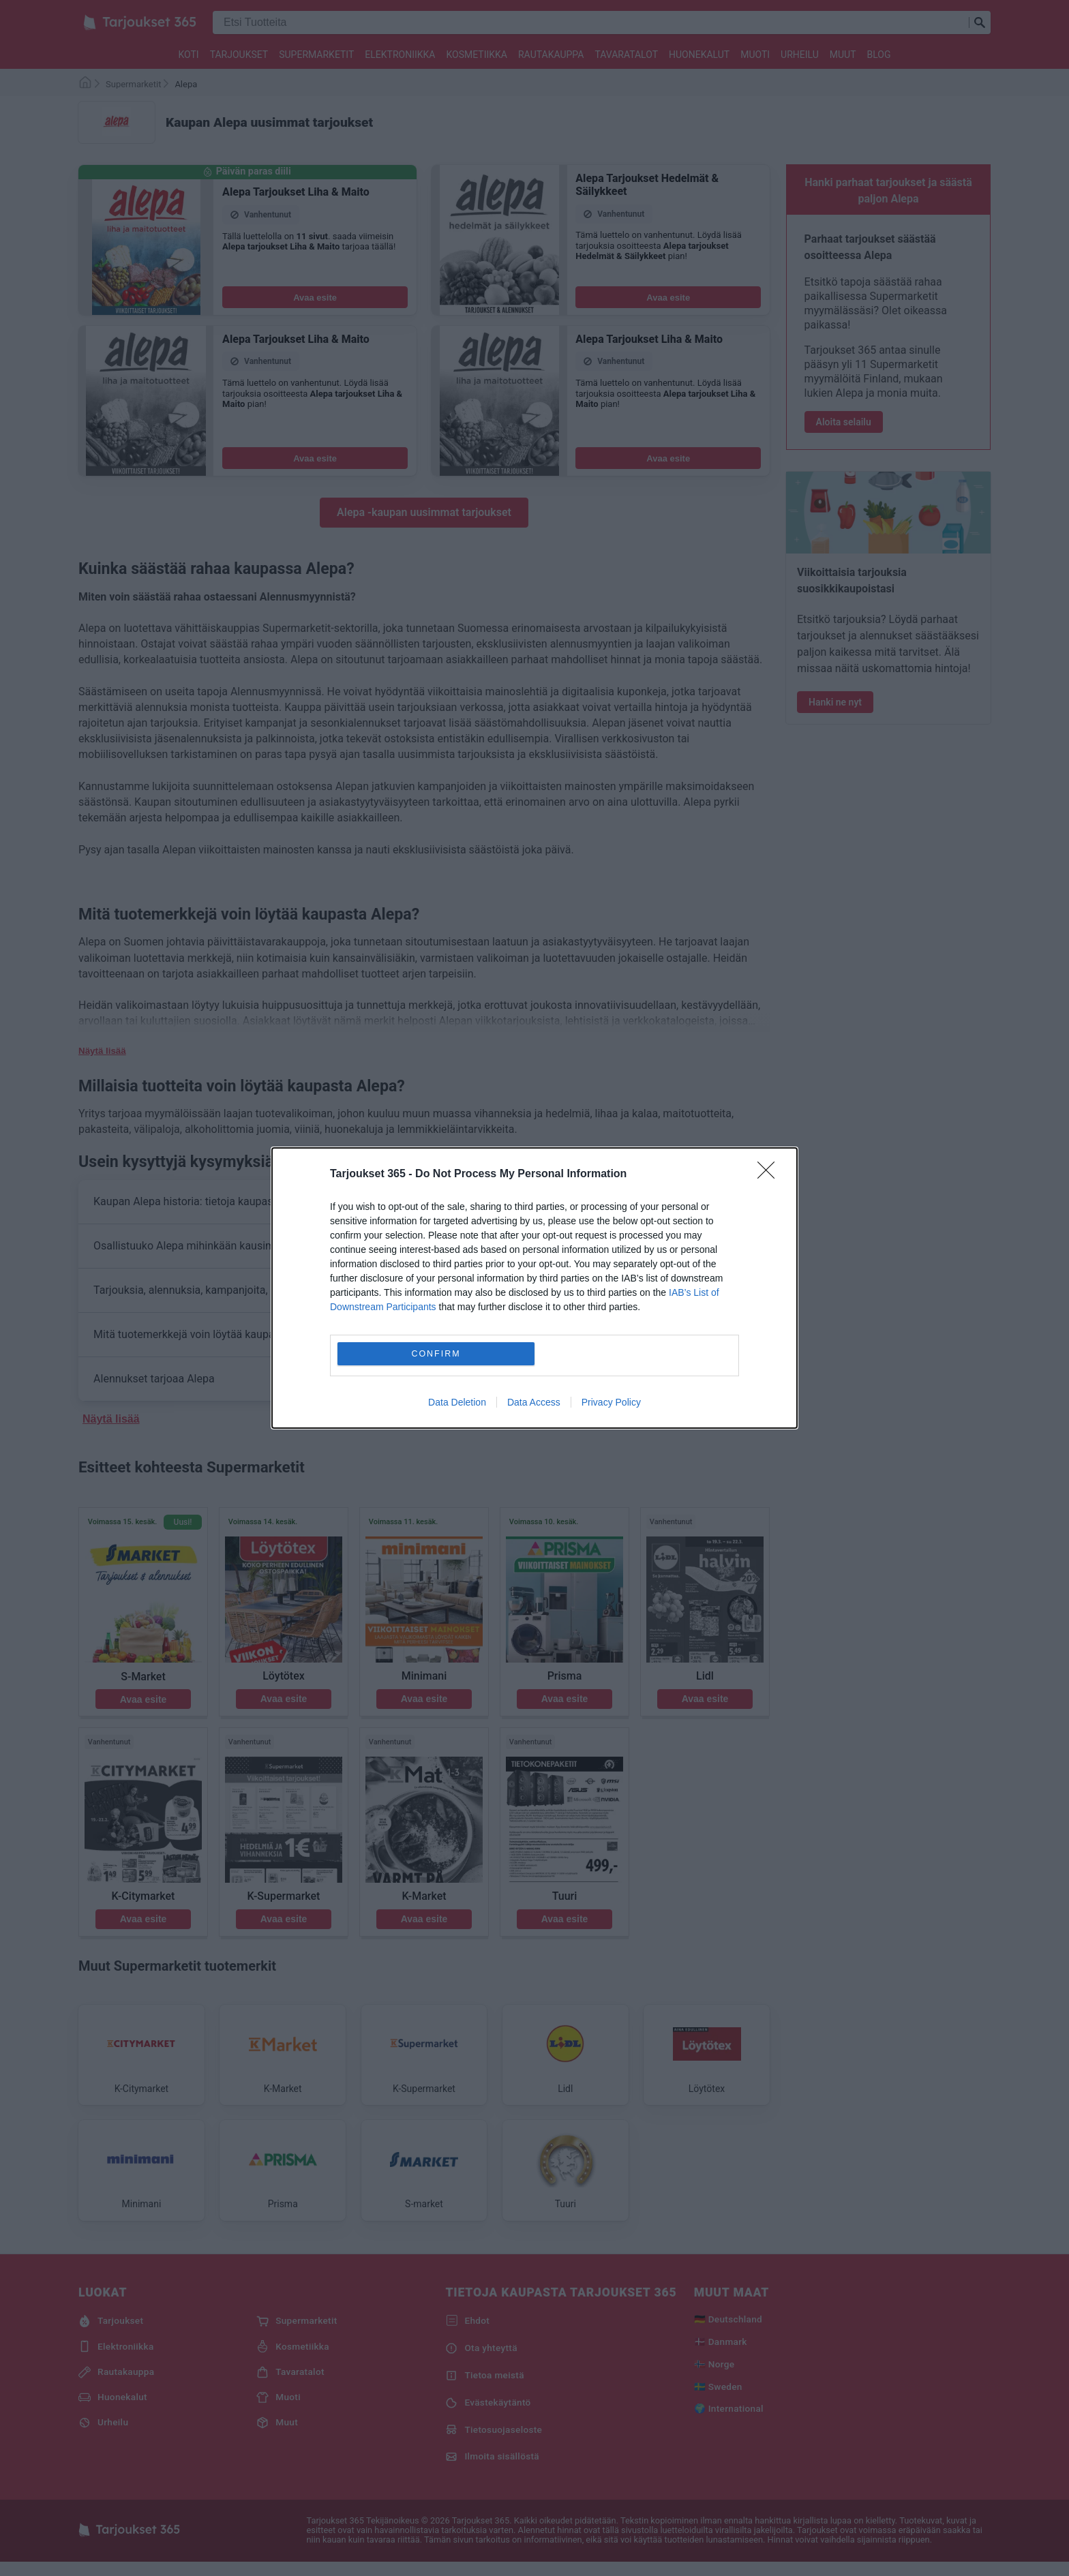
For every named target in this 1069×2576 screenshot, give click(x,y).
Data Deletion (457, 1402)
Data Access (533, 1402)
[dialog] (534, 1288)
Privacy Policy (611, 1402)
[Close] (770, 1174)
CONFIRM (436, 1354)
